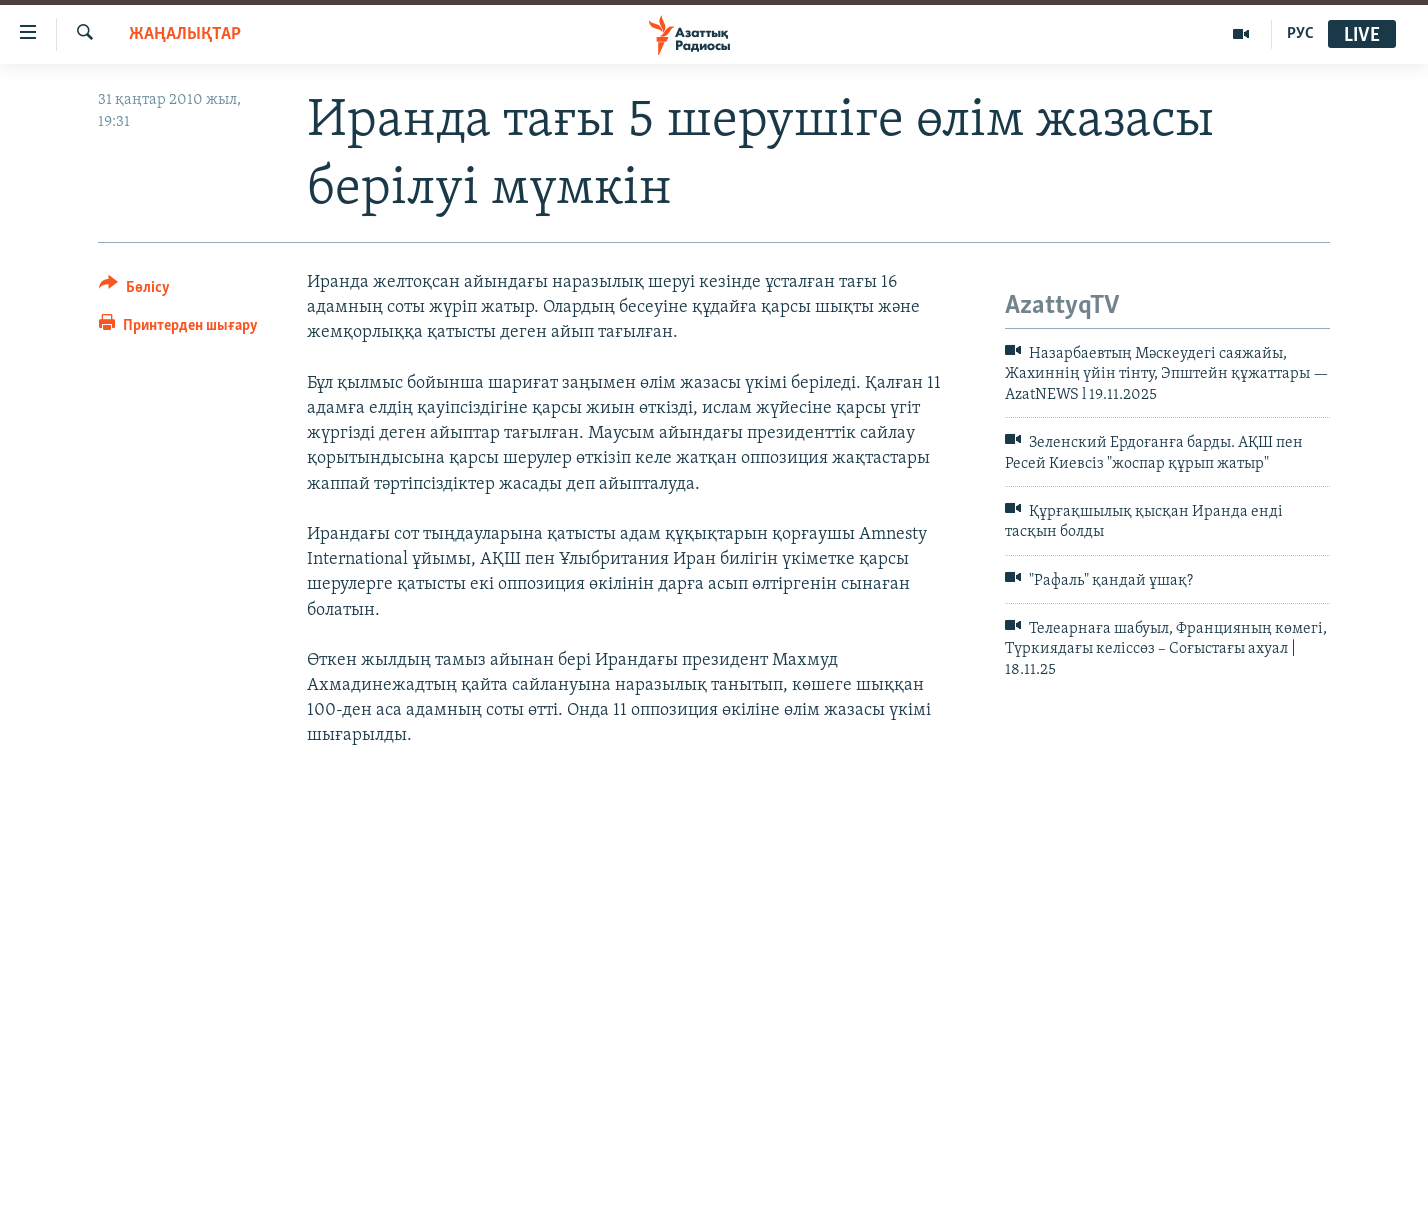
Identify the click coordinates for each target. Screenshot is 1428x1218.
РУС (1300, 34)
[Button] (134, 290)
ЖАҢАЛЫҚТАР (185, 34)
